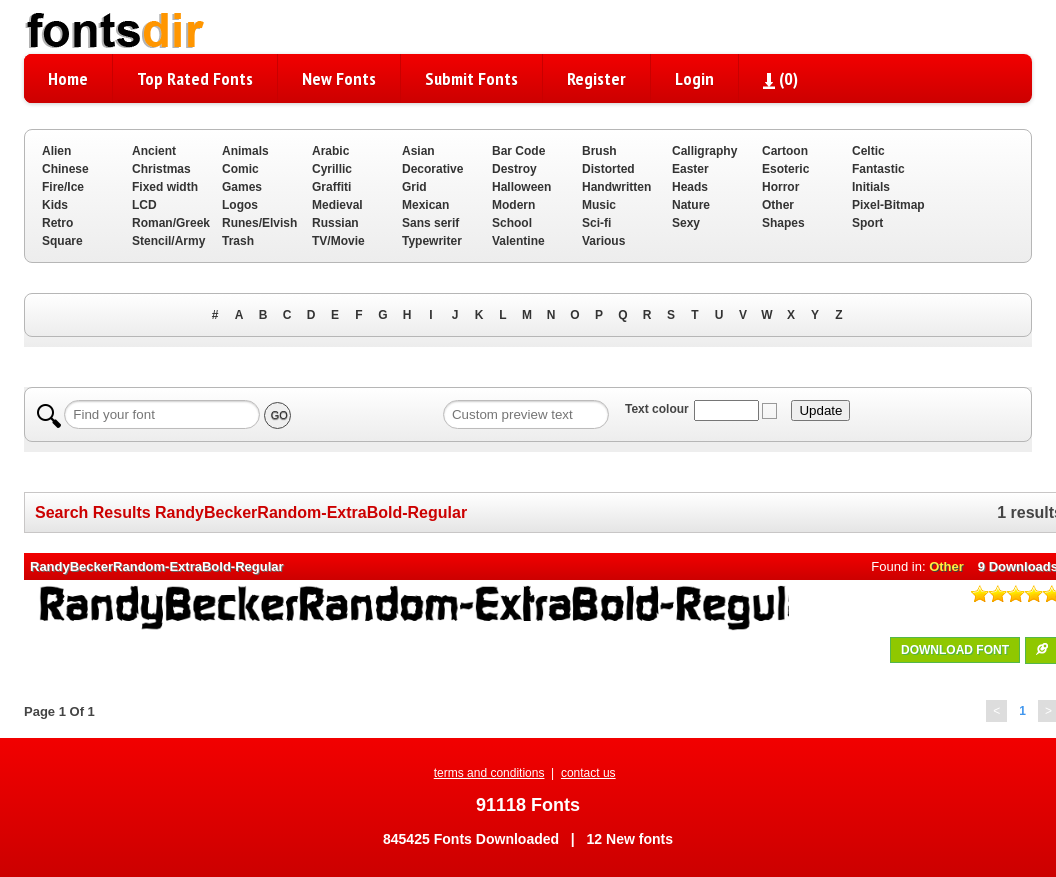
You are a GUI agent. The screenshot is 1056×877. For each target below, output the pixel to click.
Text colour (657, 409)
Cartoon (785, 151)
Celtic (868, 151)
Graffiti (331, 187)
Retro (57, 223)
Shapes (783, 223)
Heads (690, 187)
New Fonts (339, 78)
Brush (599, 151)
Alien (56, 151)
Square (62, 241)
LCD (144, 205)
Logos (240, 205)
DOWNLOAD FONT (955, 650)
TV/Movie (338, 241)
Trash (238, 241)
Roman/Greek (171, 223)
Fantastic (878, 169)
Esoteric (785, 169)
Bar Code (518, 151)
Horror (780, 187)
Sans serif (430, 223)
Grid (414, 187)
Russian (335, 223)
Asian (418, 151)
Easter (690, 169)
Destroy (514, 169)
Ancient (154, 151)
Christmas (161, 169)
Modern (513, 205)
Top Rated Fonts (195, 78)
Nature (691, 205)
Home (68, 78)
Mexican (425, 205)
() (780, 78)
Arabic (330, 151)
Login (694, 78)
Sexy (686, 223)
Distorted (608, 169)
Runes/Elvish (259, 223)
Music (599, 205)
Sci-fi (596, 223)
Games (242, 187)
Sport (867, 223)
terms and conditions (489, 773)
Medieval (337, 205)
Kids (55, 205)
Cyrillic (332, 169)
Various (603, 241)
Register (596, 78)
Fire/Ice (63, 187)
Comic (240, 169)
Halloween (521, 187)
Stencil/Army (168, 241)
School (512, 223)
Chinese (65, 169)
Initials (871, 187)
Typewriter (432, 241)
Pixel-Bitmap (888, 205)
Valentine (518, 241)
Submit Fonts (471, 78)
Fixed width (165, 187)
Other (778, 205)
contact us (588, 773)
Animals (245, 151)
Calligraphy (704, 151)
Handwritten (616, 187)
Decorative (432, 169)
